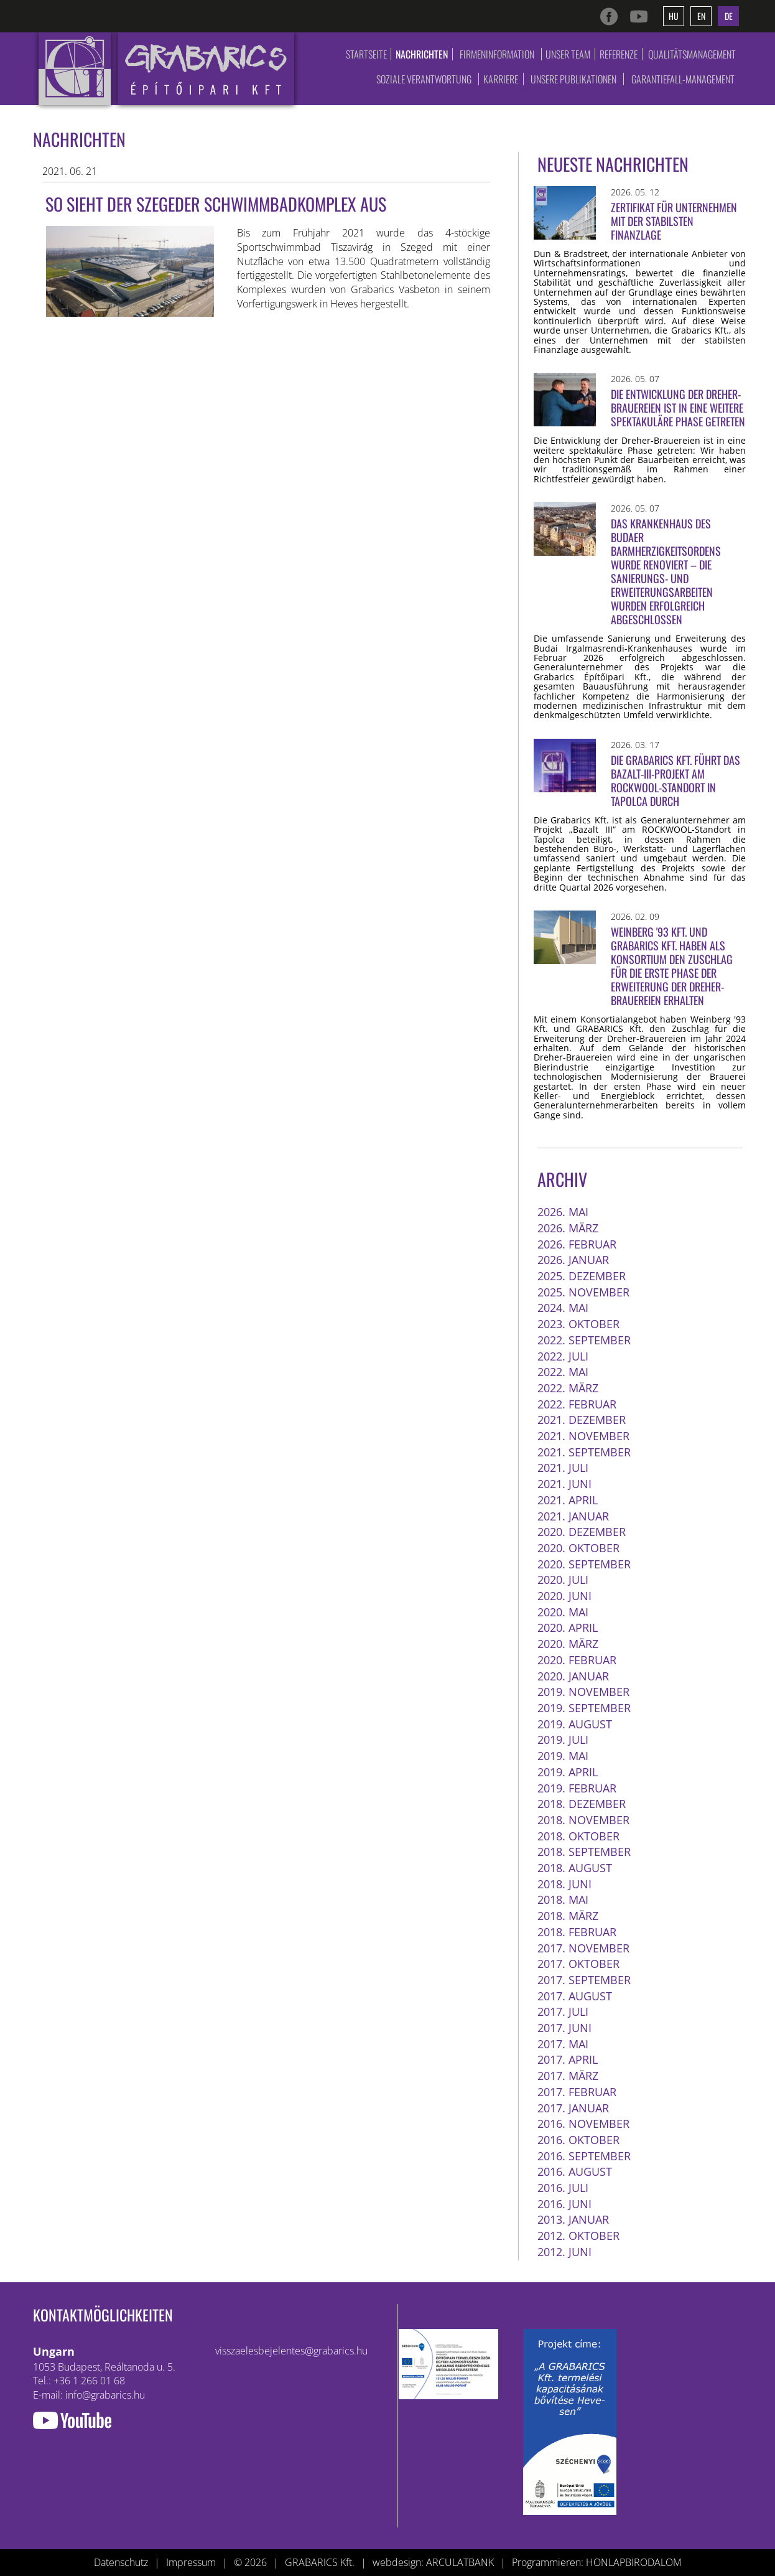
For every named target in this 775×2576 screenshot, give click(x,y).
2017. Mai (562, 2043)
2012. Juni (564, 2251)
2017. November (583, 1948)
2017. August (574, 1995)
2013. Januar (573, 2219)
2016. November (583, 2123)
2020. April (567, 1627)
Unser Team (567, 54)
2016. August (574, 2171)
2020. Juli (562, 1579)
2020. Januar (573, 1676)
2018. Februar (576, 1931)
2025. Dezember (581, 1275)
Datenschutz (121, 2562)
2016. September (584, 2155)
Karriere (500, 79)
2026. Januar (573, 1259)
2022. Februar (576, 1404)
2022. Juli (562, 1356)
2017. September (584, 1979)
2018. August (574, 1867)
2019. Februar (576, 1788)
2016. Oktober (578, 2139)
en (701, 15)
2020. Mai (562, 1611)
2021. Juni (564, 1483)
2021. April (567, 1499)
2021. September (584, 1452)
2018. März (567, 1915)
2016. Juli (562, 2187)
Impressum (191, 2562)
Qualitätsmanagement (692, 54)
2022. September (584, 1339)
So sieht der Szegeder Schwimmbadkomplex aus (215, 204)
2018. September (584, 1851)
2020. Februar (576, 1659)
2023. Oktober (578, 1323)
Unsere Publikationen (573, 79)
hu (674, 15)
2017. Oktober (578, 1963)
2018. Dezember (581, 1803)
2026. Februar (576, 1244)
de (729, 15)
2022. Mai (562, 1371)
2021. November (583, 1435)
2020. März (567, 1643)
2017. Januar (573, 2108)
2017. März (567, 2075)
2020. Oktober (578, 1547)
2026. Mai (562, 1211)
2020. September (584, 1564)
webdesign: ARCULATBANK (433, 2562)
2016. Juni (564, 2203)
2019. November (583, 1691)
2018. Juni (564, 1883)
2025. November (583, 1292)
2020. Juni (564, 1595)
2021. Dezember (581, 1419)
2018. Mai (562, 1899)
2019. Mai (562, 1755)
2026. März (567, 1227)
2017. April (567, 2059)
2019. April (567, 1771)
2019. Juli (562, 1739)
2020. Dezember (581, 1531)
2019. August (574, 1724)
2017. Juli (562, 2011)
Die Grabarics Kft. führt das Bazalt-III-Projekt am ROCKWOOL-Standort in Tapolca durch (675, 780)
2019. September (584, 1707)
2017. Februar (576, 2091)
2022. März (567, 1387)
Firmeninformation (497, 54)
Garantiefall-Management (683, 79)
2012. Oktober (578, 2235)
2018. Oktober (578, 1836)
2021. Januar (573, 1516)
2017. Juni (564, 2027)
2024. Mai (562, 1307)
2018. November (583, 1819)
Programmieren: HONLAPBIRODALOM (597, 2562)
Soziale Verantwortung (423, 79)
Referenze (619, 54)
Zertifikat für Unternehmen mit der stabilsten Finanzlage (674, 221)
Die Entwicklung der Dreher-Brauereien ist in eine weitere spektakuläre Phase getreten (678, 407)
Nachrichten (422, 54)
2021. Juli (562, 1467)
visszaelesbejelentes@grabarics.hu (291, 2351)
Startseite (366, 54)
